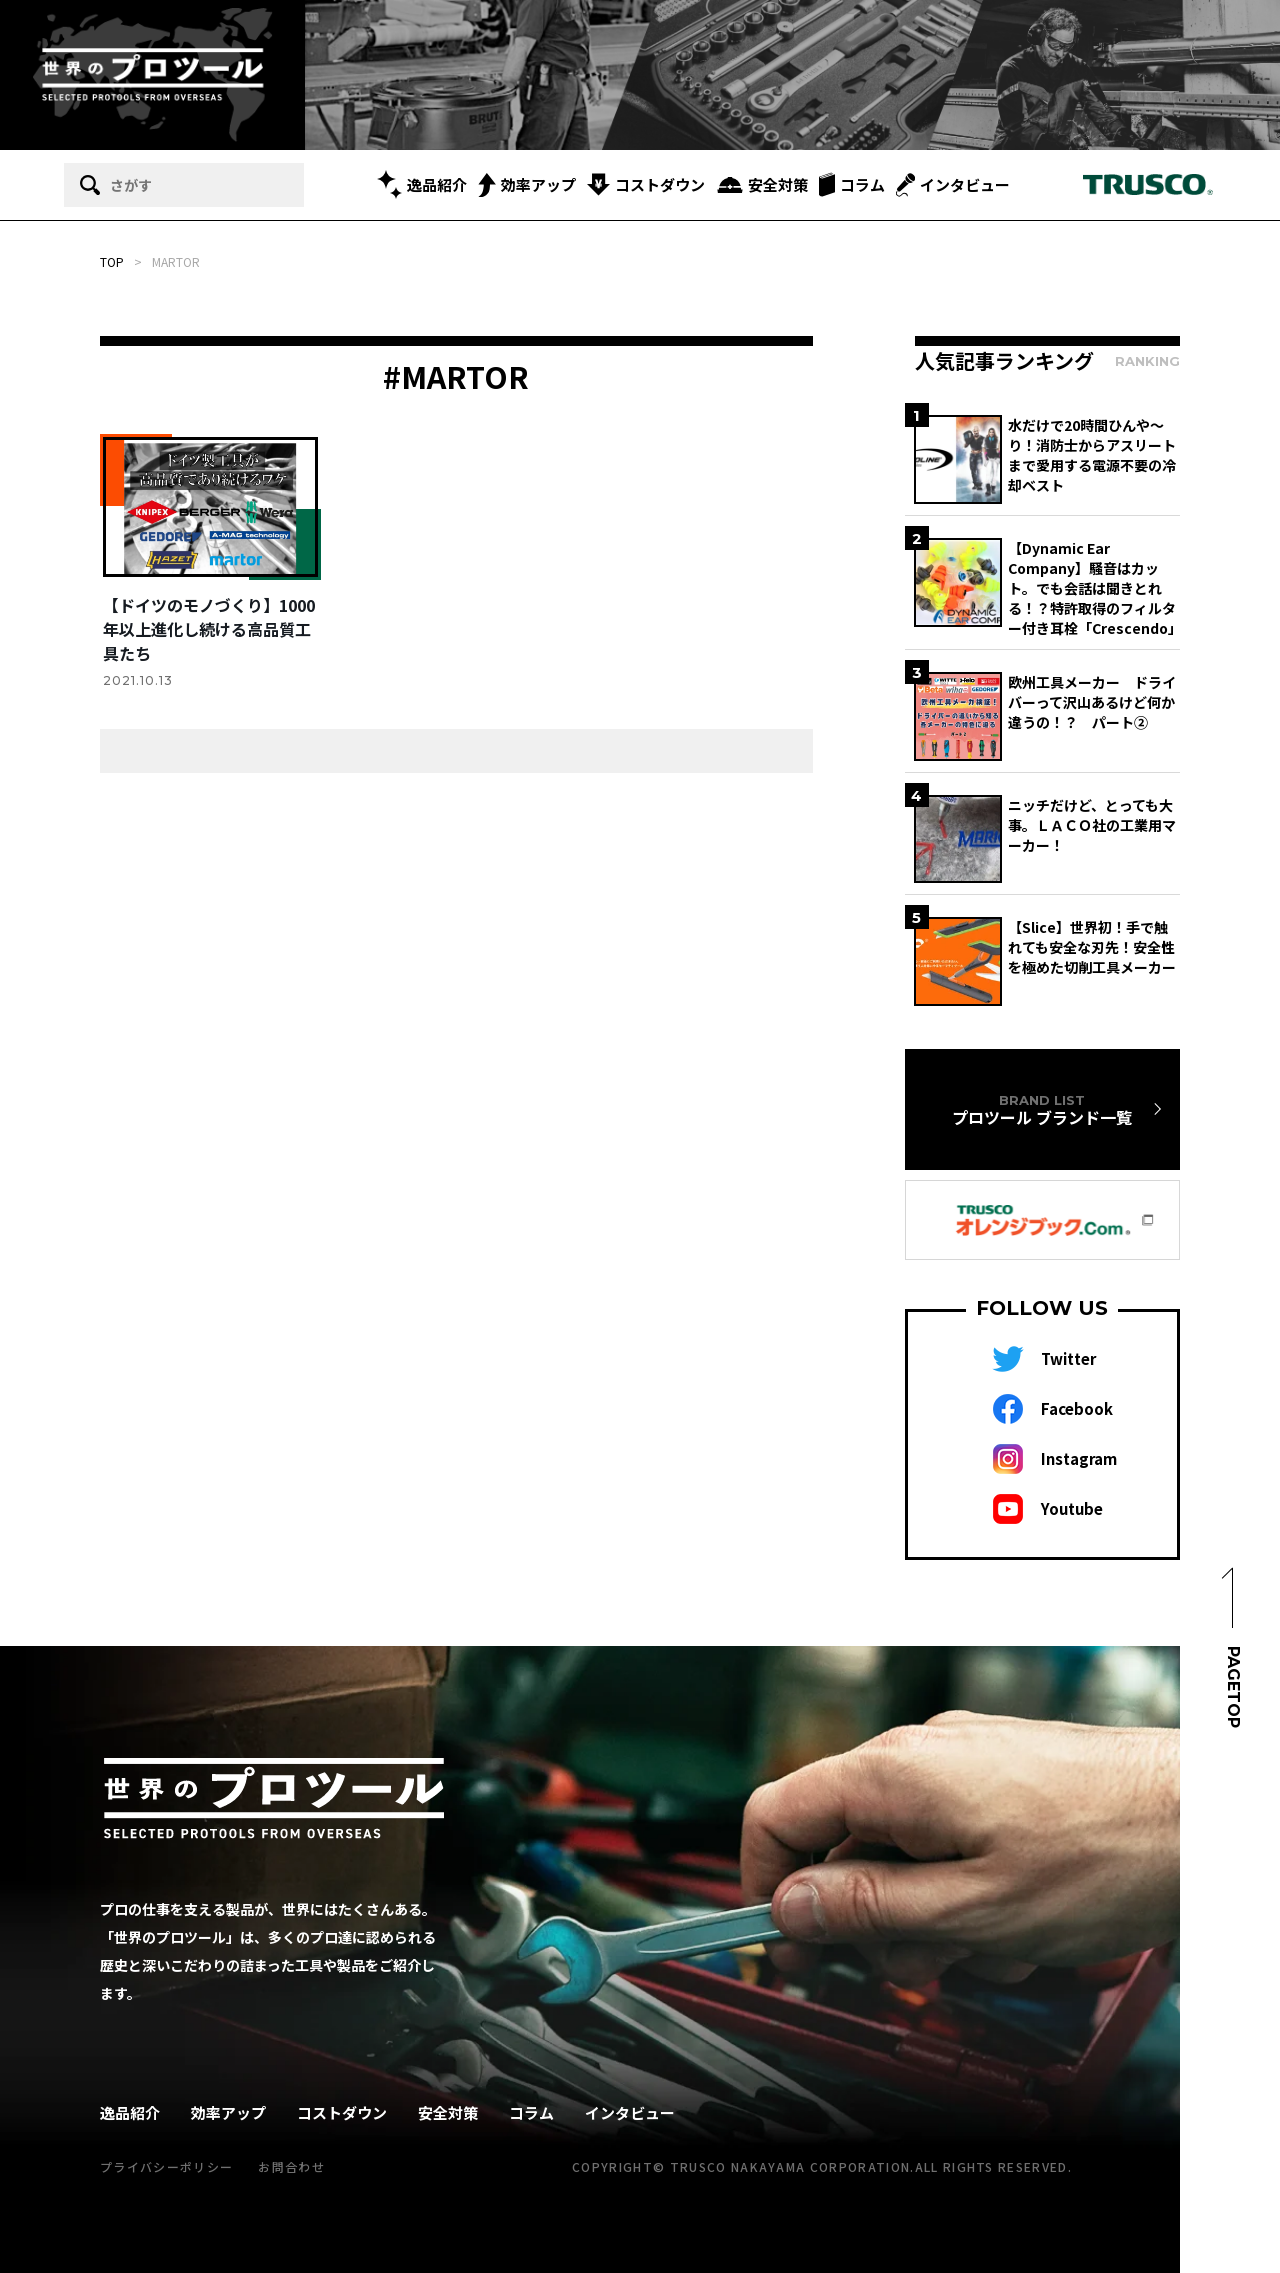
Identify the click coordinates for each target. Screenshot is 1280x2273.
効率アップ (527, 185)
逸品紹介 (422, 184)
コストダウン (646, 184)
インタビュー (953, 185)
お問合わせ (291, 2166)
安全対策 (762, 184)
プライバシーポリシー (166, 2166)
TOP (112, 261)
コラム (852, 184)
